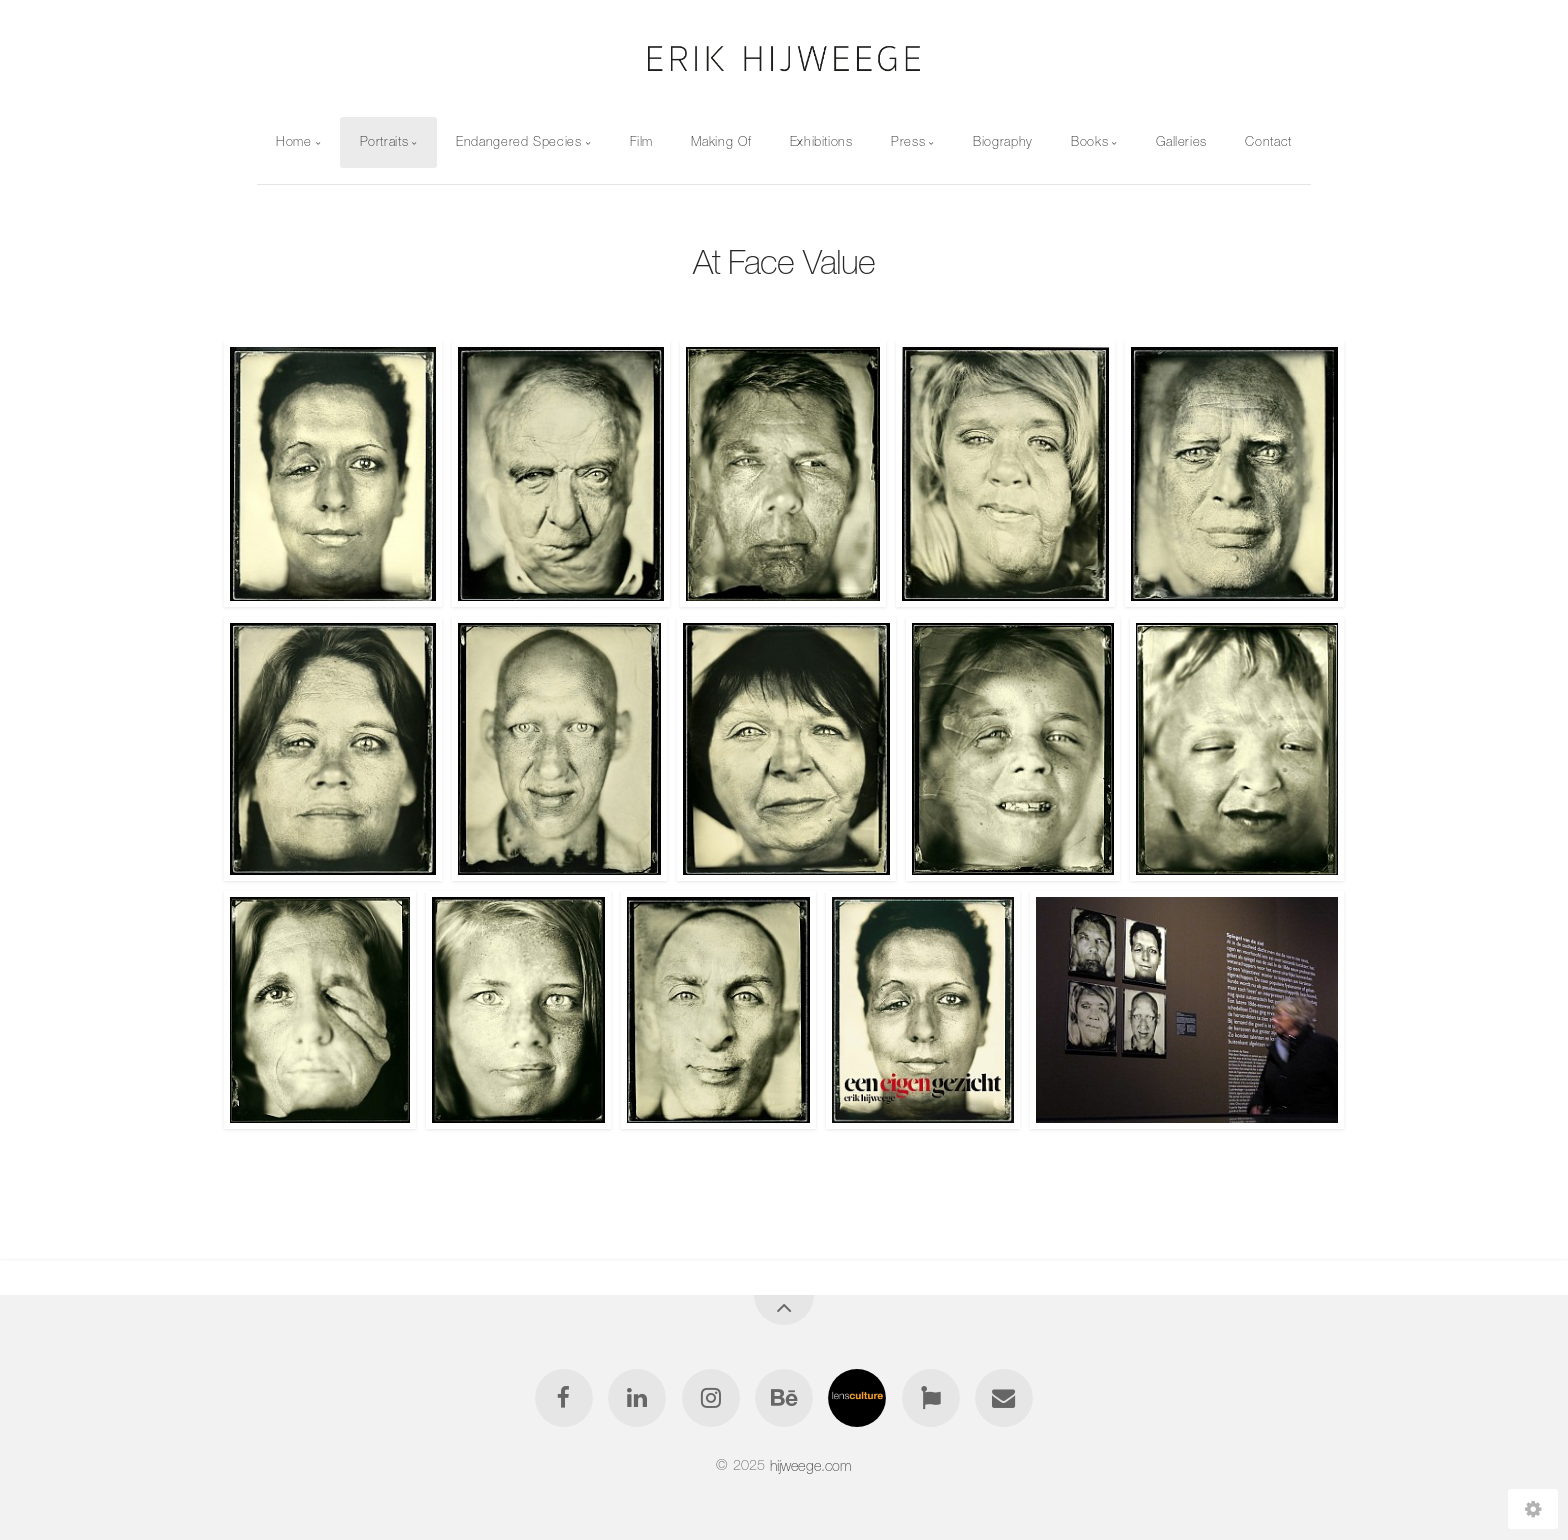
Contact (1268, 141)
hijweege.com (811, 1465)
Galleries (1181, 141)
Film (642, 141)
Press (908, 141)
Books (1089, 141)
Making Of (721, 141)
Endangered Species (519, 141)
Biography (1003, 141)
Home (294, 141)
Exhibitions (821, 141)
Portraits (384, 141)
